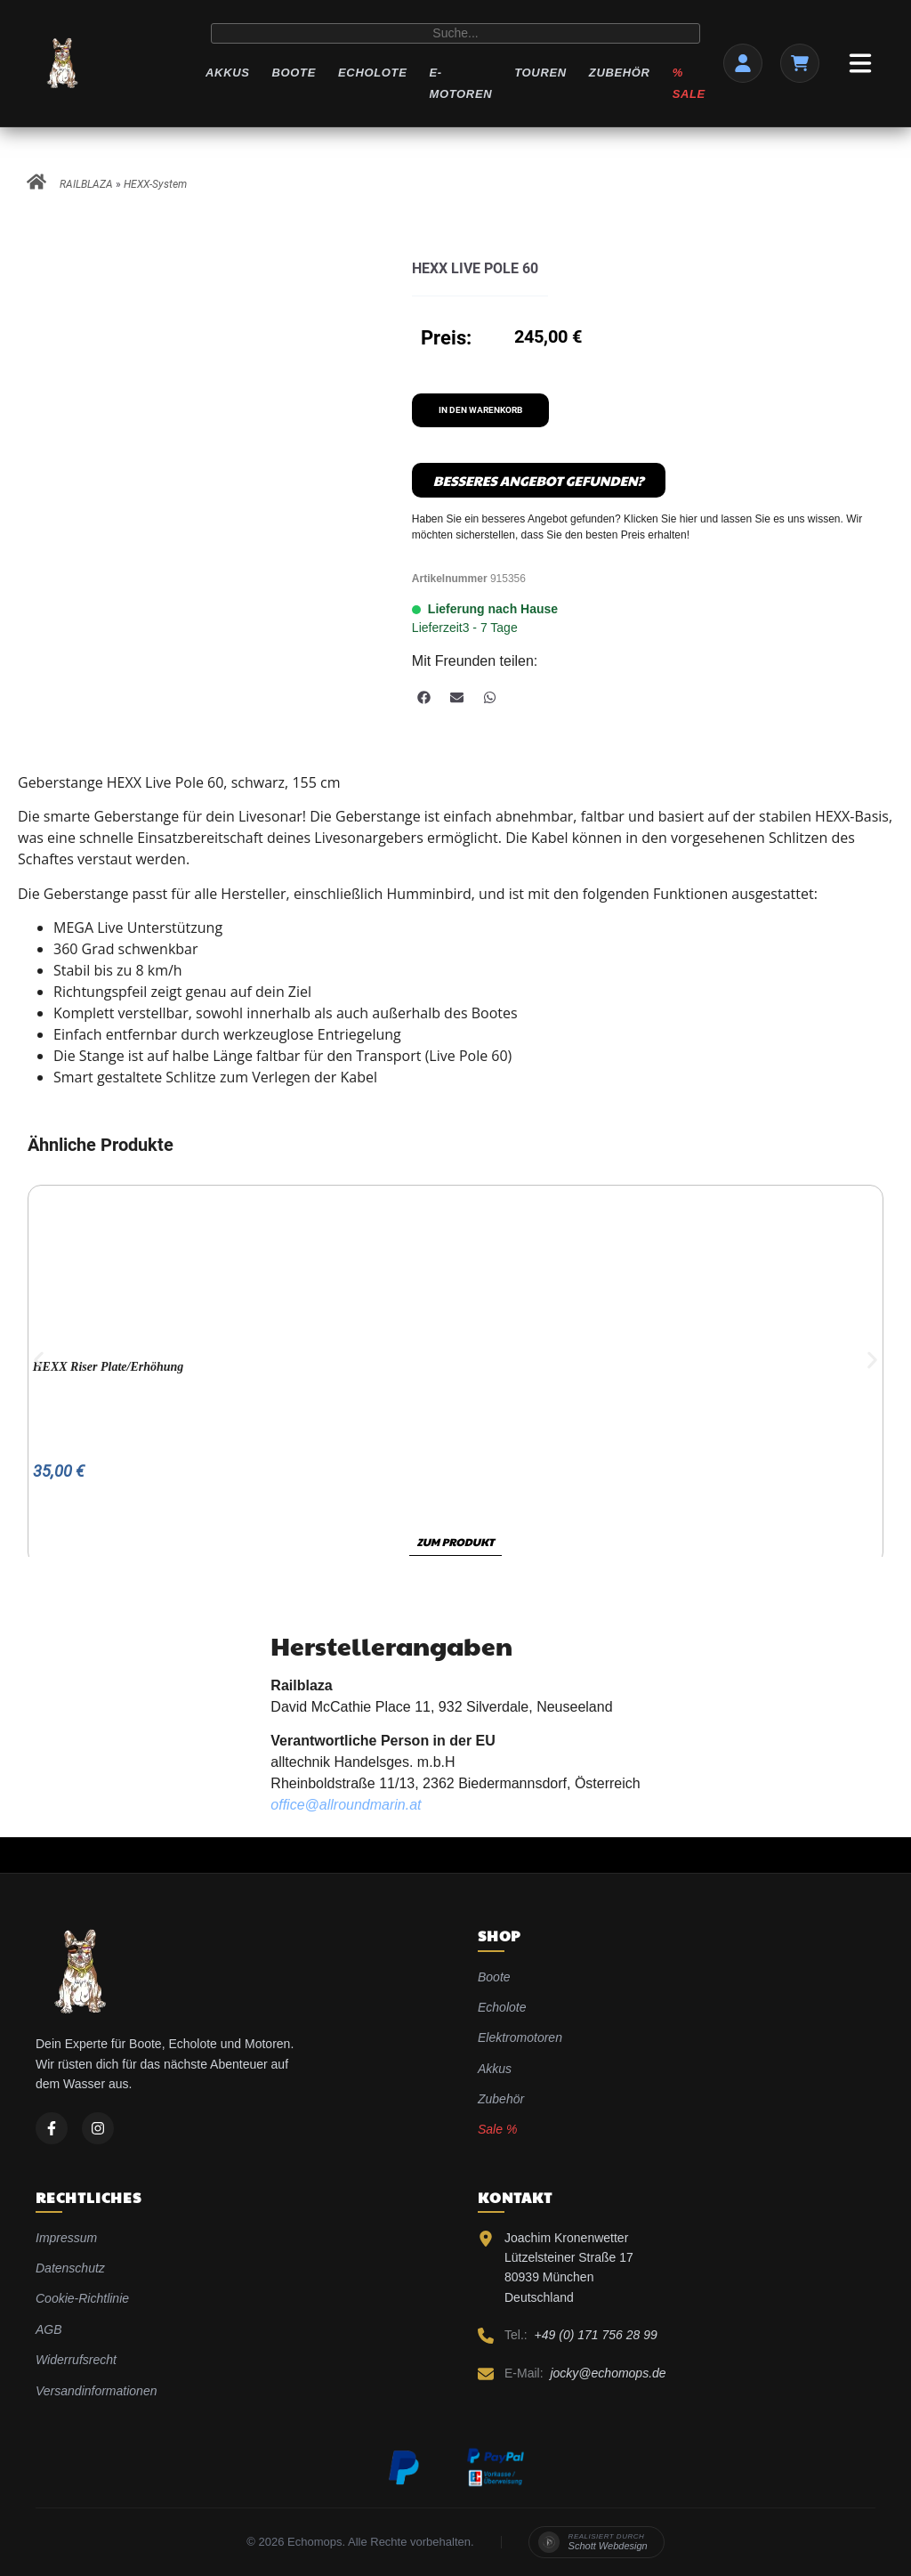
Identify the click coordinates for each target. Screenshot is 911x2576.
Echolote (372, 72)
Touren (540, 72)
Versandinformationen (96, 2391)
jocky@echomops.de (607, 2373)
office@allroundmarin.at (345, 1804)
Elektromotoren (520, 2037)
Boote (294, 72)
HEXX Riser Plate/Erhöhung (108, 1366)
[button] (424, 697)
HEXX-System (155, 184)
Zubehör (619, 72)
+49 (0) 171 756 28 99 (596, 2335)
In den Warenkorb (480, 410)
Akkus (227, 72)
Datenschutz (70, 2268)
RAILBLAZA (86, 184)
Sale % (497, 2129)
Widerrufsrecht (76, 2360)
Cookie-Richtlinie (82, 2298)
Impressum (66, 2238)
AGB (49, 2329)
